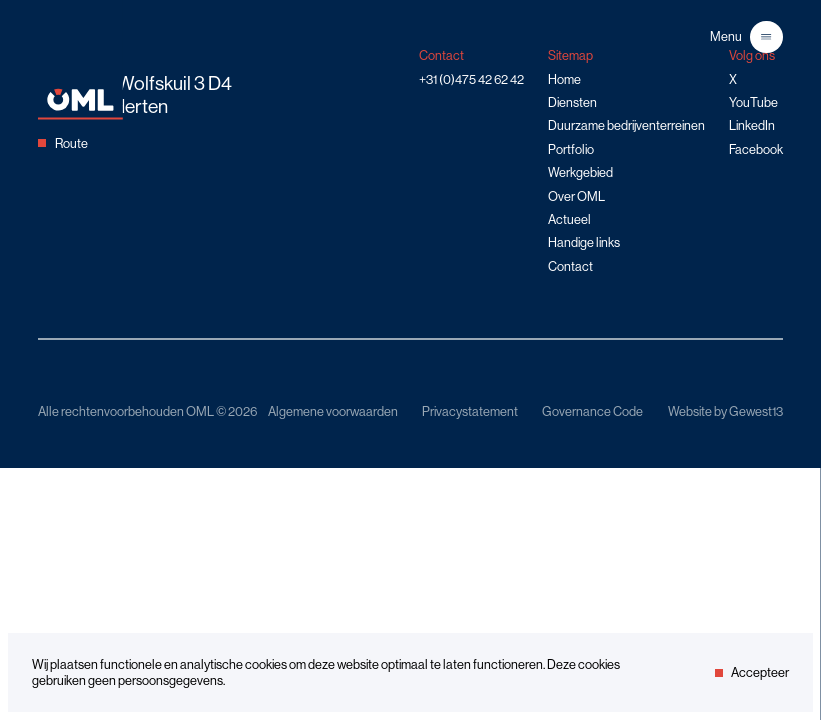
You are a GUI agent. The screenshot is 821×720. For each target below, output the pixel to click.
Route (62, 143)
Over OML (576, 196)
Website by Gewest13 (725, 411)
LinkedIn (752, 125)
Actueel (569, 219)
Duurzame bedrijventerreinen (626, 125)
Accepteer (752, 672)
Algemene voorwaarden (333, 411)
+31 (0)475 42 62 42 (471, 79)
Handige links (584, 242)
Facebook (756, 149)
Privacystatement (470, 411)
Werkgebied (580, 172)
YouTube (753, 102)
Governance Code (592, 411)
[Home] (80, 115)
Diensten (572, 102)
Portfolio (571, 149)
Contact (570, 266)
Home (564, 79)
